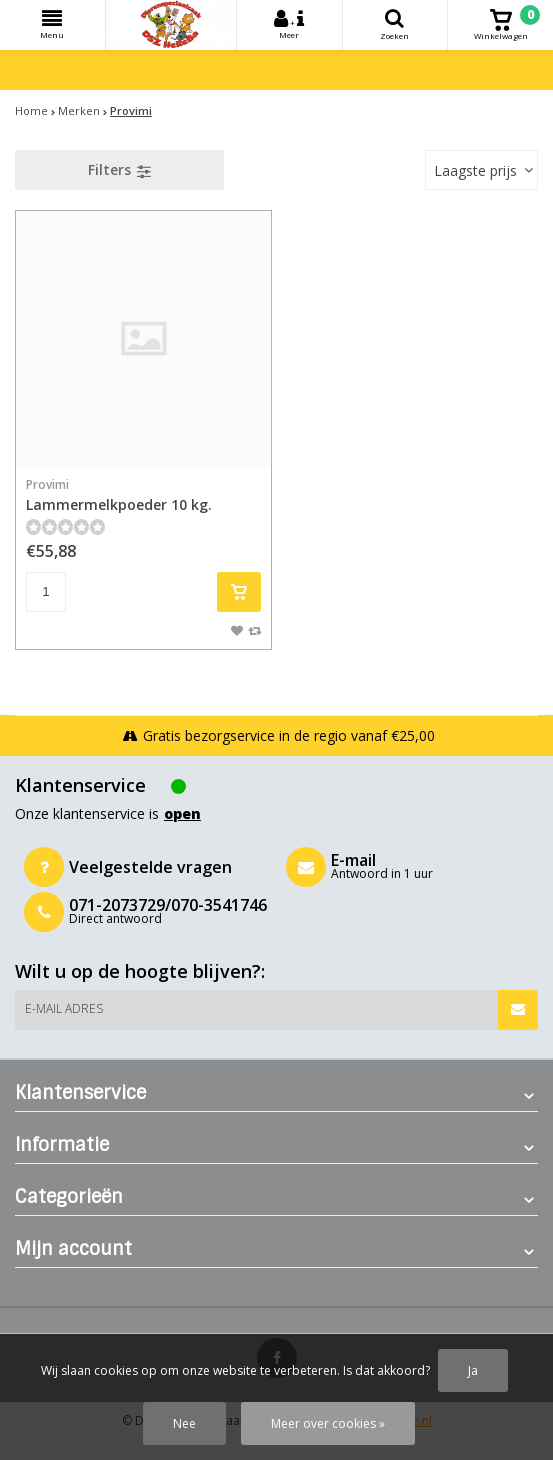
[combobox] (481, 170)
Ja (473, 1370)
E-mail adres (64, 1008)
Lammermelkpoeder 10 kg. (143, 495)
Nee (184, 1423)
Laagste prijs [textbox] (475, 170)
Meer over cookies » (328, 1423)
